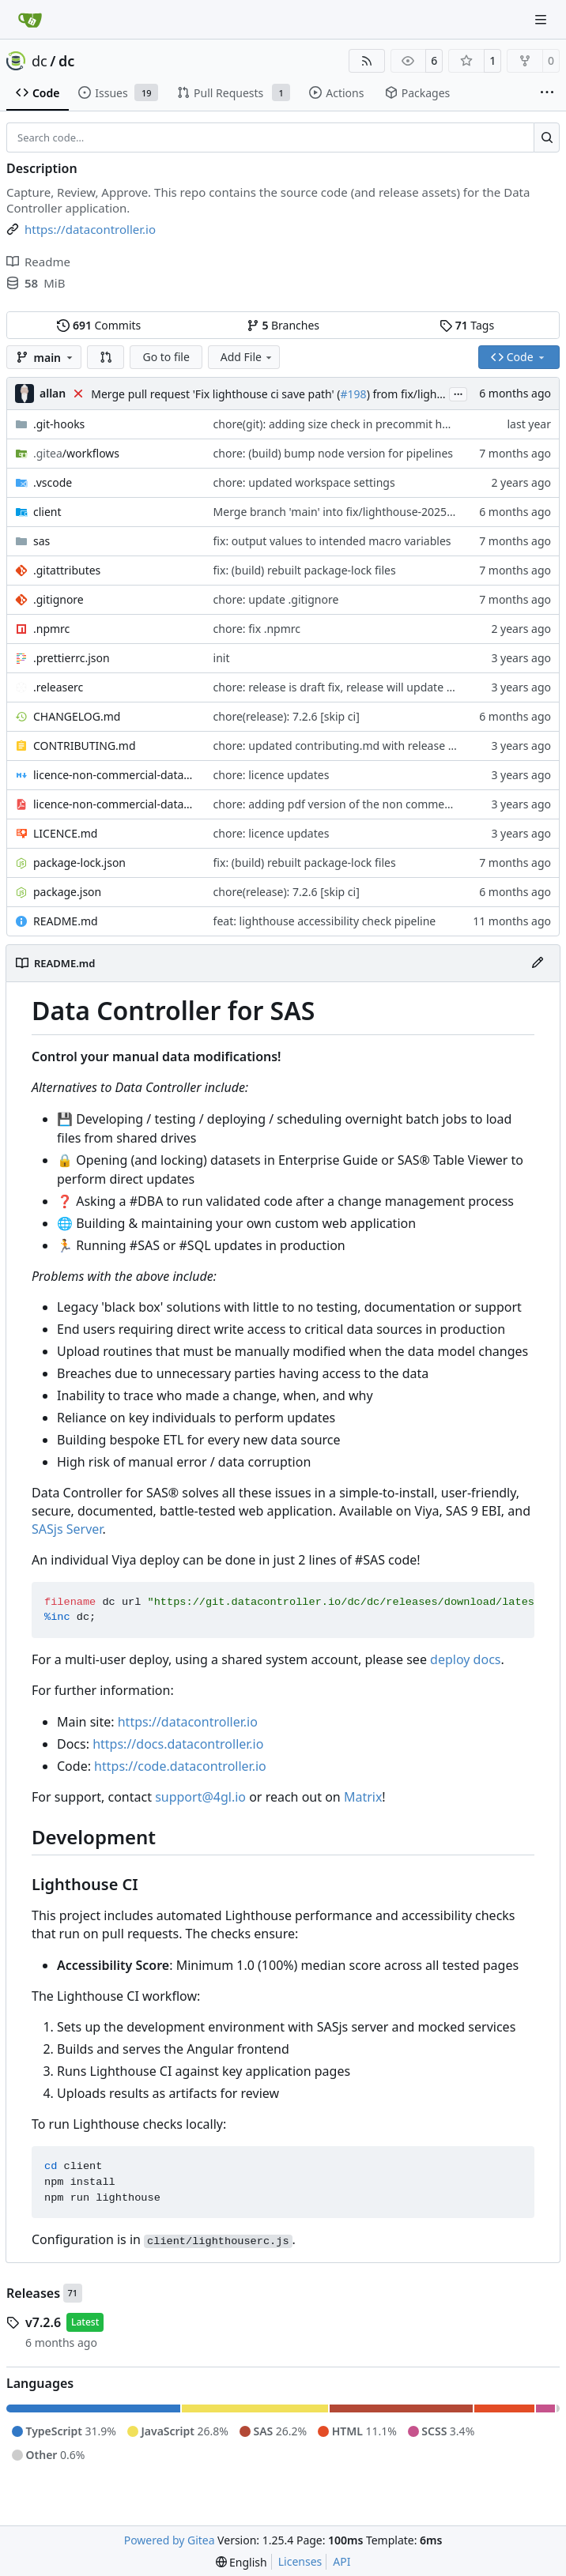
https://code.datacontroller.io (180, 1766)
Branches (283, 325)
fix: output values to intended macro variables (332, 540)
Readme (38, 261)
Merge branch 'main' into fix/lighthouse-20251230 (343, 511)
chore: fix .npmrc (256, 628)
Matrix (363, 1797)
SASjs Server (67, 1529)
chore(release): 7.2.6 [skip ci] (286, 716)
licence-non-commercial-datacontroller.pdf (115, 804)
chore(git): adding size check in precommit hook (337, 423)
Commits (99, 325)
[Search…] (547, 137)
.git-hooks (59, 423)
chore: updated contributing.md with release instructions (361, 745)
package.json (67, 891)
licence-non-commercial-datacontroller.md (115, 774)
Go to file (165, 356)
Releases (33, 2293)
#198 (354, 393)
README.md (65, 920)
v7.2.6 (43, 2322)
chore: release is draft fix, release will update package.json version (384, 687)
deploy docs (465, 1659)
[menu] (241, 2562)
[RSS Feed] (367, 61)
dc (39, 61)
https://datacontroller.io (188, 1722)
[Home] (30, 20)
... (458, 392)
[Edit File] (537, 963)
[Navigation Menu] (542, 19)
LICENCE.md (65, 833)
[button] (106, 357)
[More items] (547, 93)
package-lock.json (79, 862)
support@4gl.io (200, 1797)
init (221, 657)
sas (41, 540)
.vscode (52, 482)
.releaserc (58, 687)
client (47, 511)
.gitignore (58, 599)
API (341, 2561)
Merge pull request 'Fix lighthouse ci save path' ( (215, 393)
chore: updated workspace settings (304, 482)
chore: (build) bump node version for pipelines (333, 453)
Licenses (300, 2561)
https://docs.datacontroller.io (177, 1744)
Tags (467, 325)
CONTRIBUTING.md (84, 745)
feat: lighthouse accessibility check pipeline (324, 920)
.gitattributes (66, 570)
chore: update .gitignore (276, 599)
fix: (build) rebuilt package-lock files (304, 570)
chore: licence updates (271, 774)
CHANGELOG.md (76, 716)
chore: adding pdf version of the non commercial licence (359, 804)
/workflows (76, 453)
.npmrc (51, 628)
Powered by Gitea (169, 2540)
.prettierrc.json (71, 657)
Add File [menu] (247, 356)
